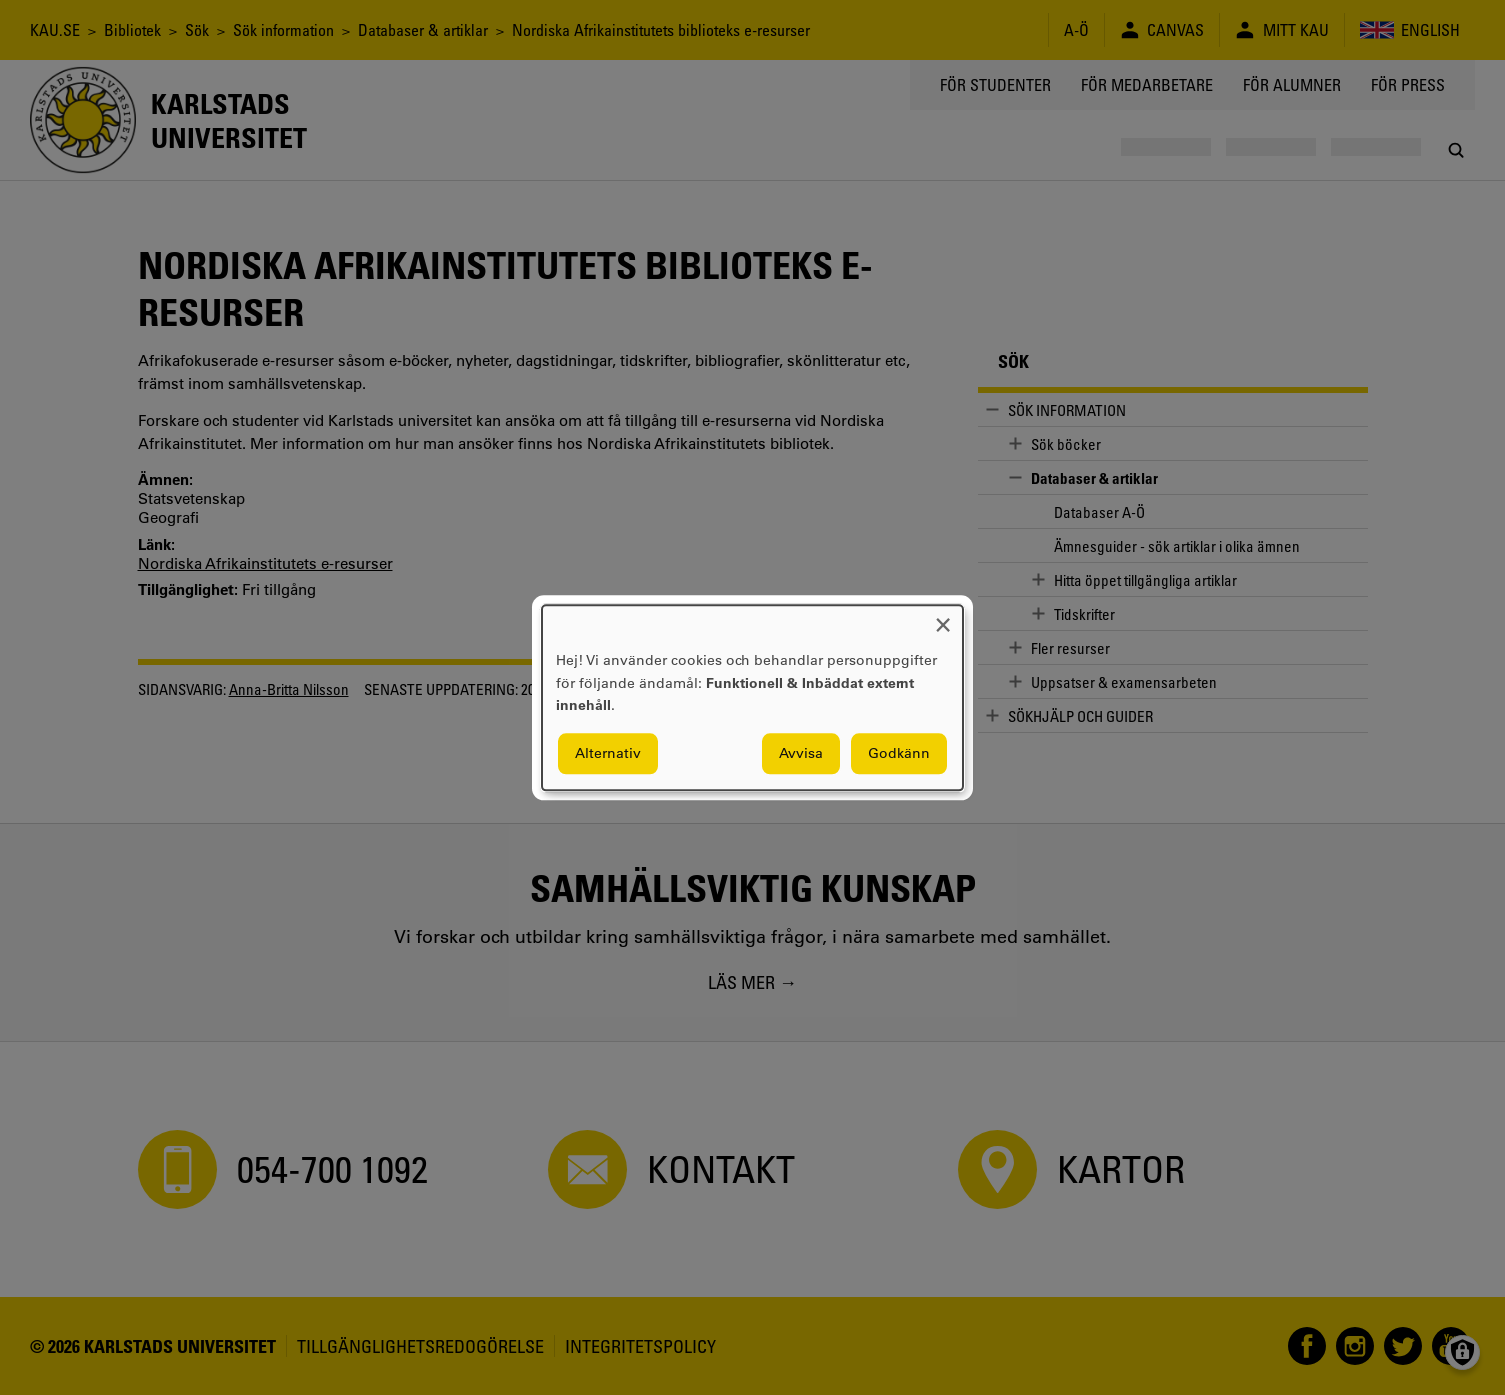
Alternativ (608, 753)
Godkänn (899, 753)
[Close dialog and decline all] (943, 617)
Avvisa (801, 753)
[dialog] (752, 697)
